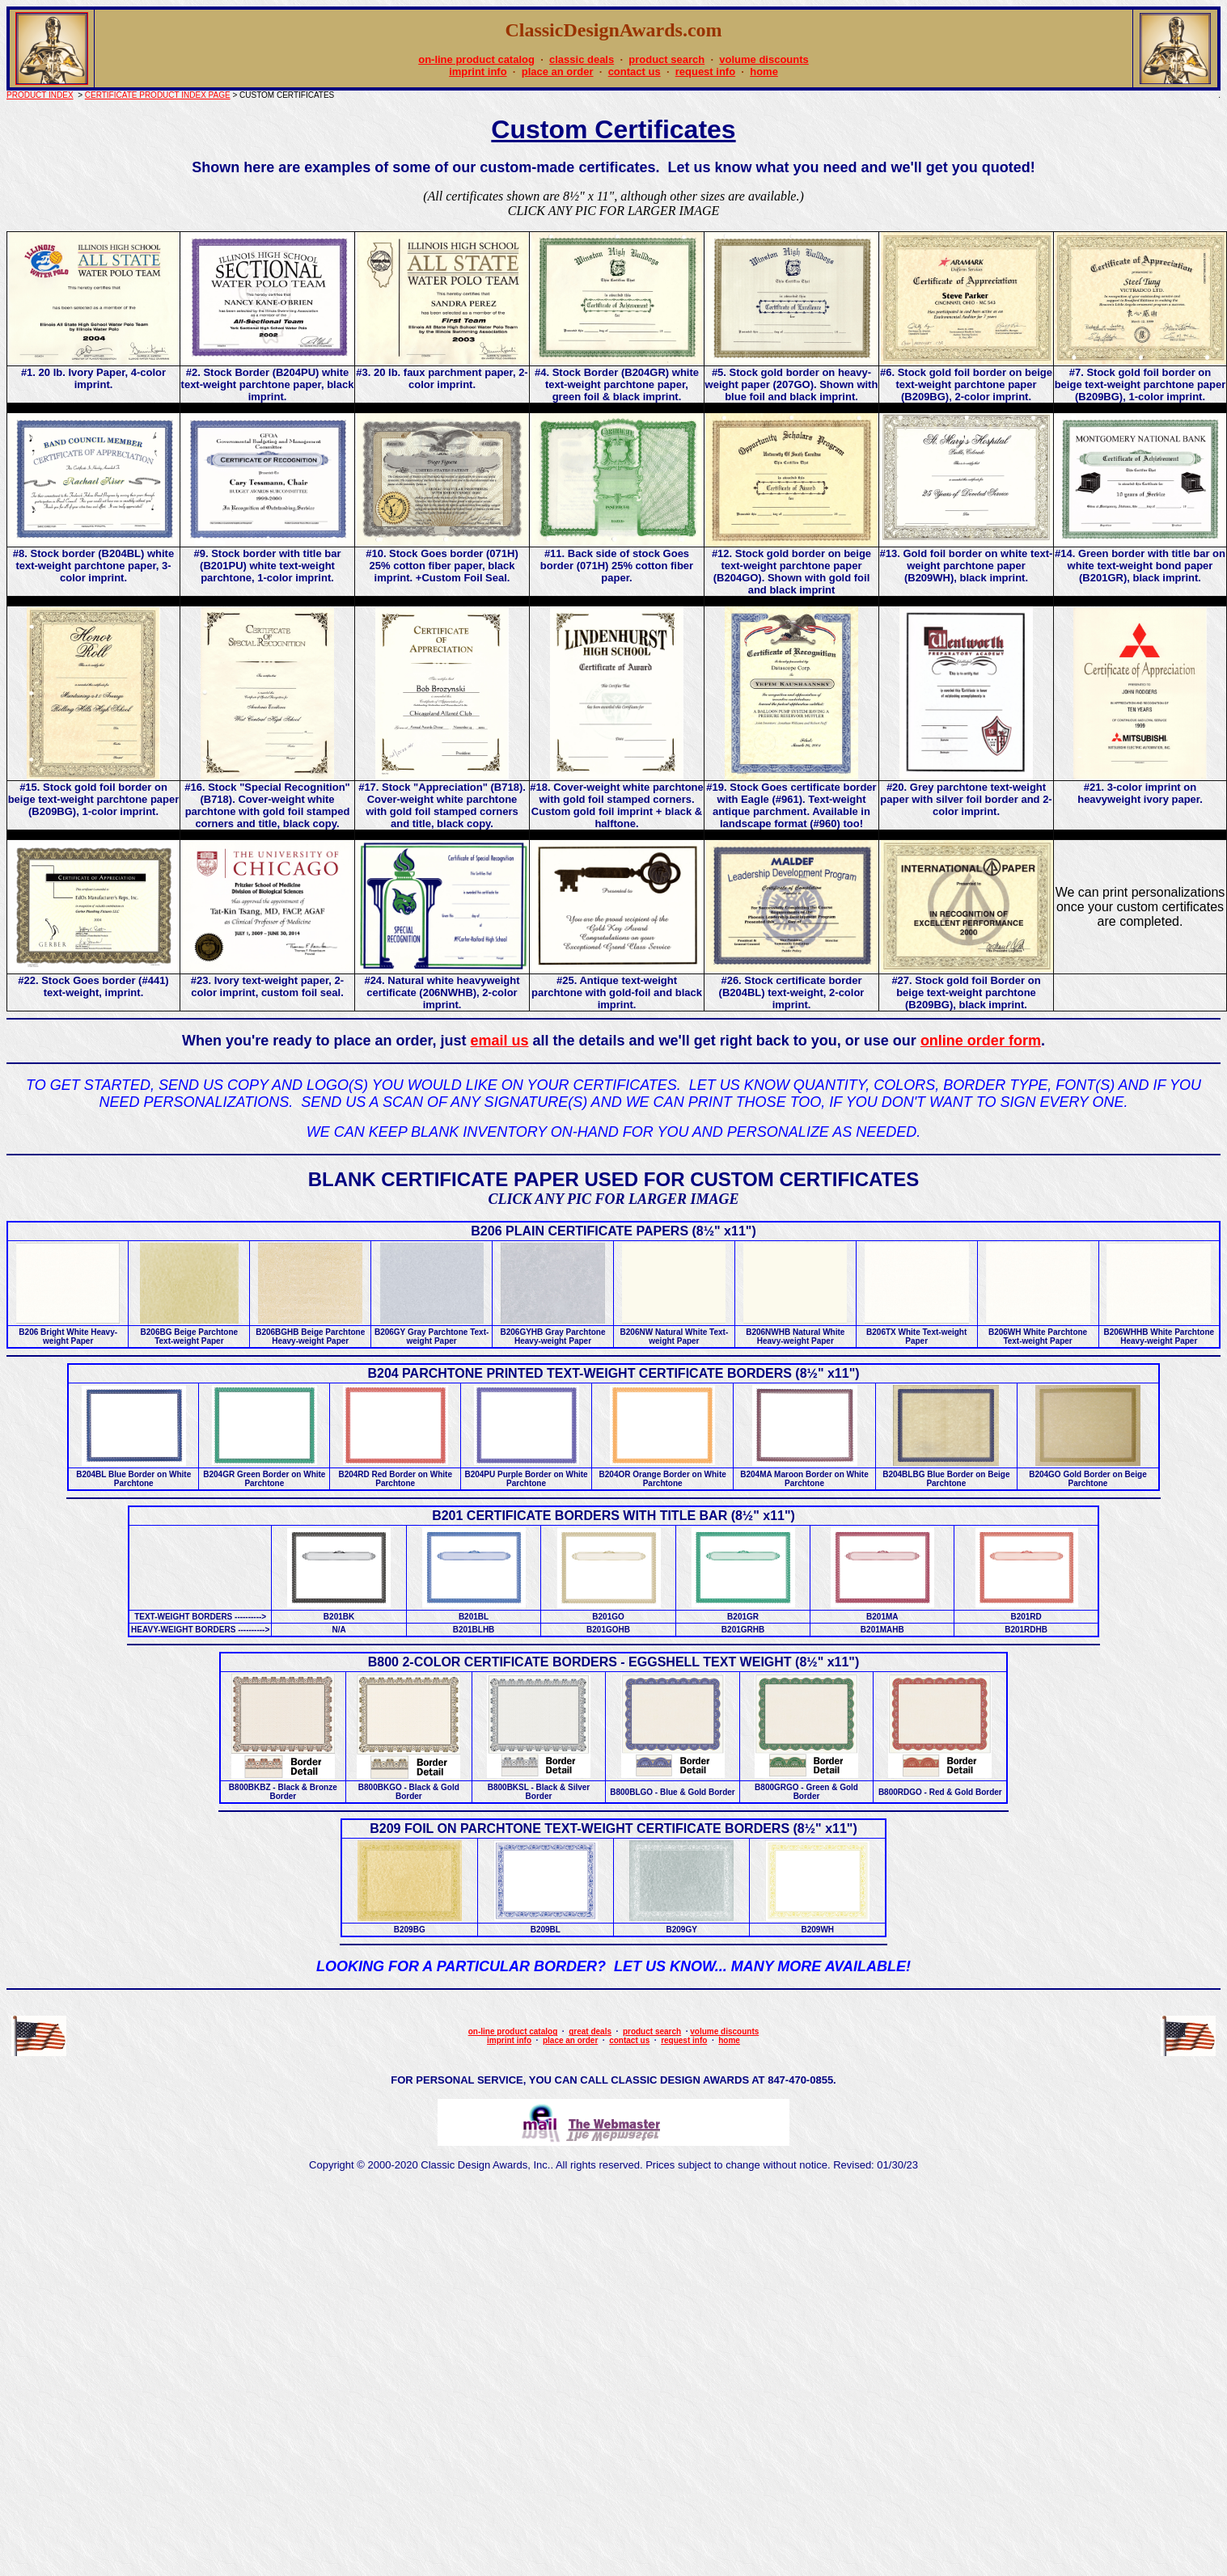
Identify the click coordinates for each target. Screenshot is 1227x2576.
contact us (634, 71)
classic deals (581, 59)
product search (666, 59)
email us (499, 1041)
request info (705, 71)
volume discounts (764, 59)
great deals (590, 2031)
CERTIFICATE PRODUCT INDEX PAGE (158, 95)
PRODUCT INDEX (40, 95)
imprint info (478, 71)
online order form (980, 1041)
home (764, 71)
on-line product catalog (476, 59)
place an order (558, 71)
